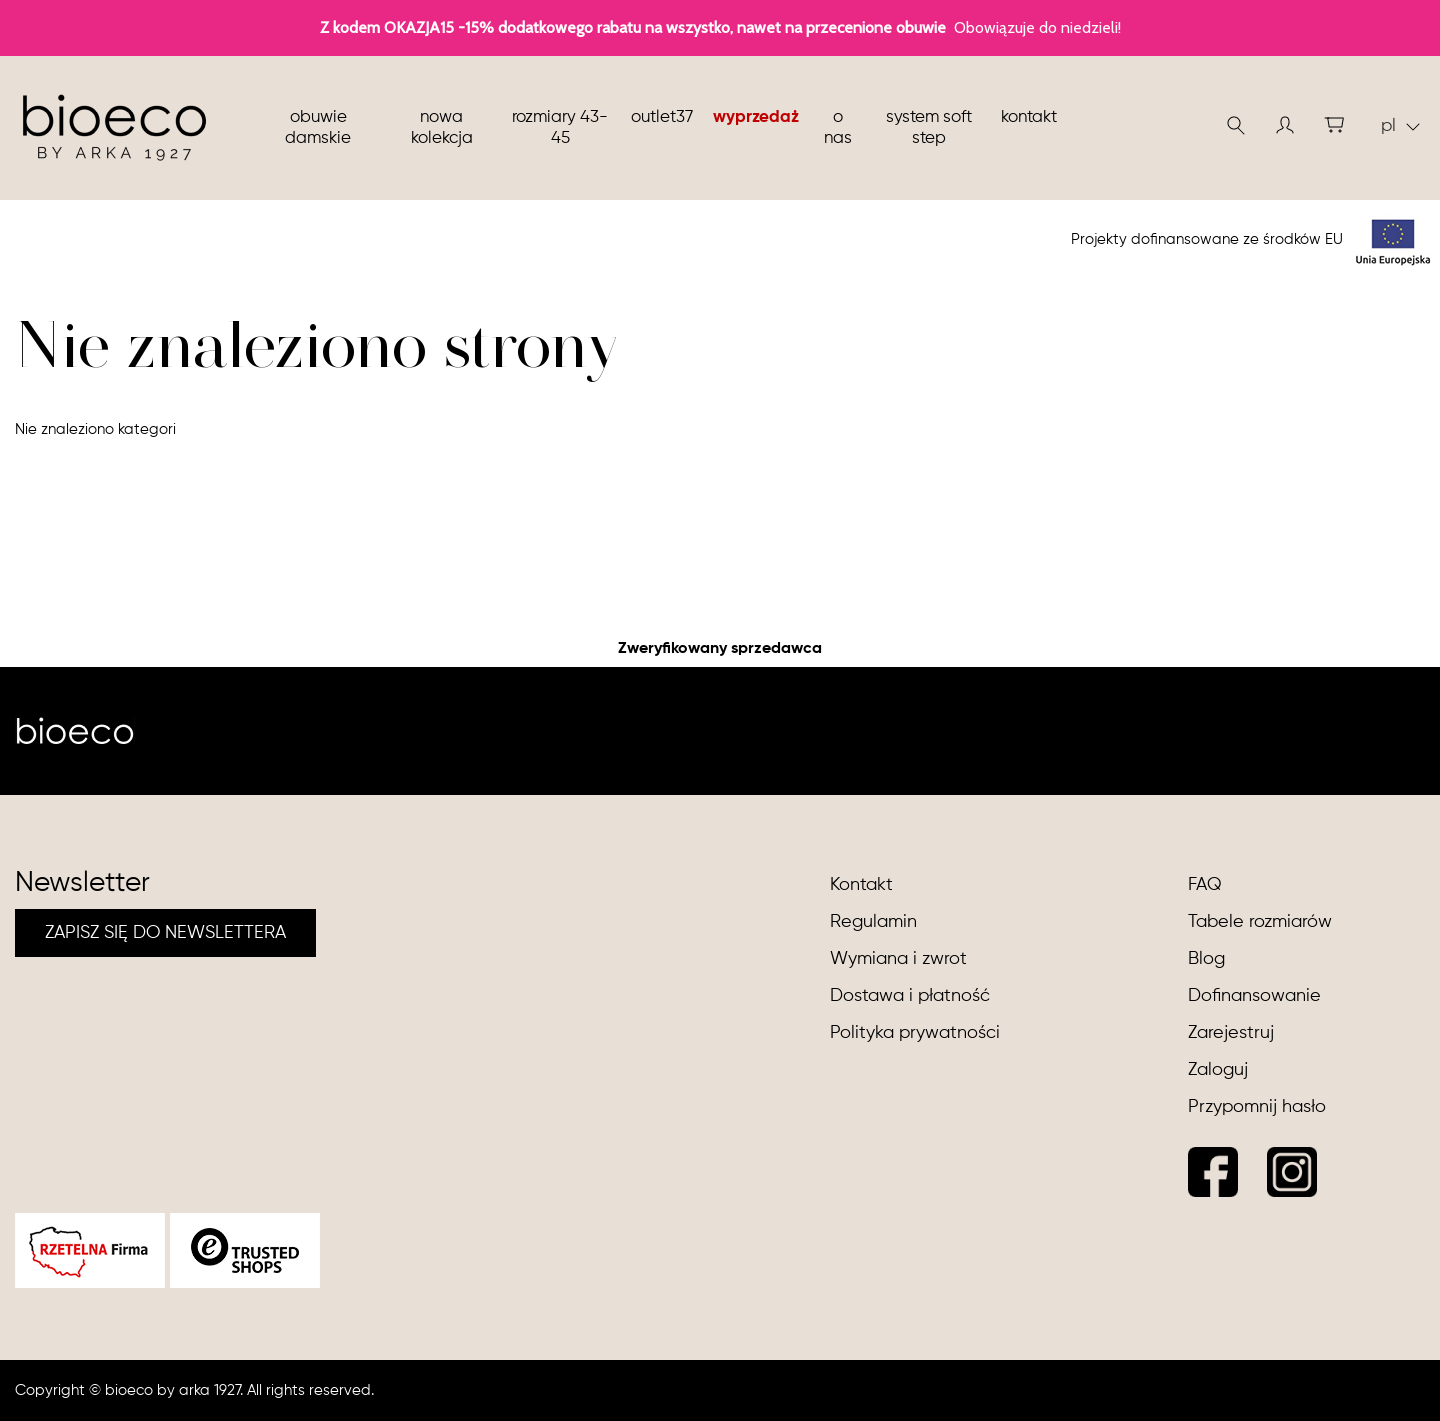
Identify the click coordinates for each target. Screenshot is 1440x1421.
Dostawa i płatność (910, 996)
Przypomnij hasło (1257, 1107)
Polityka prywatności (915, 1033)
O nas (838, 128)
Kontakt (1029, 117)
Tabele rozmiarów (1260, 922)
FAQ (1205, 885)
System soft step (929, 128)
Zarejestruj (1231, 1033)
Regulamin (873, 922)
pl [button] (1400, 126)
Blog (1206, 959)
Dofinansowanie (1254, 996)
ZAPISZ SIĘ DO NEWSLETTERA (165, 933)
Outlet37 (662, 117)
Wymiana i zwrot (898, 959)
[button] (1285, 125)
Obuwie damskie (318, 128)
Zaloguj (1218, 1070)
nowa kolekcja (442, 128)
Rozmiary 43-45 (560, 128)
